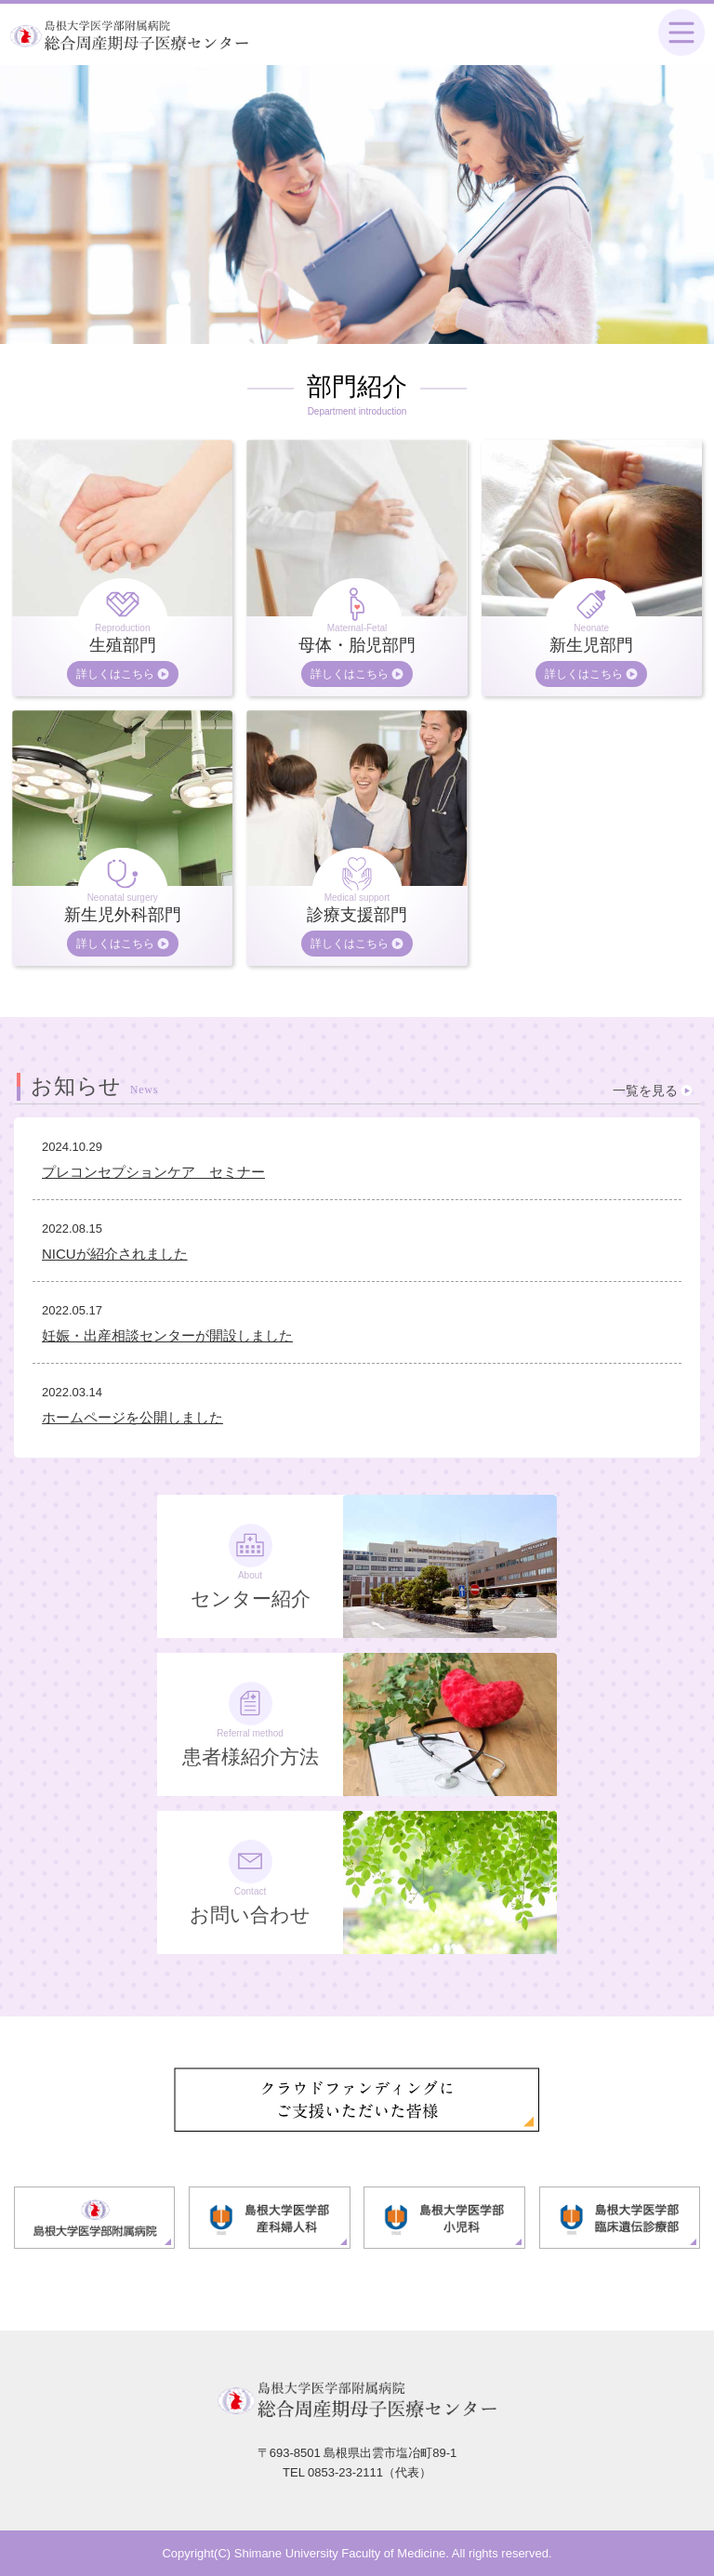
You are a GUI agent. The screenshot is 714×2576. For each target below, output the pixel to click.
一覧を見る (645, 1090)
